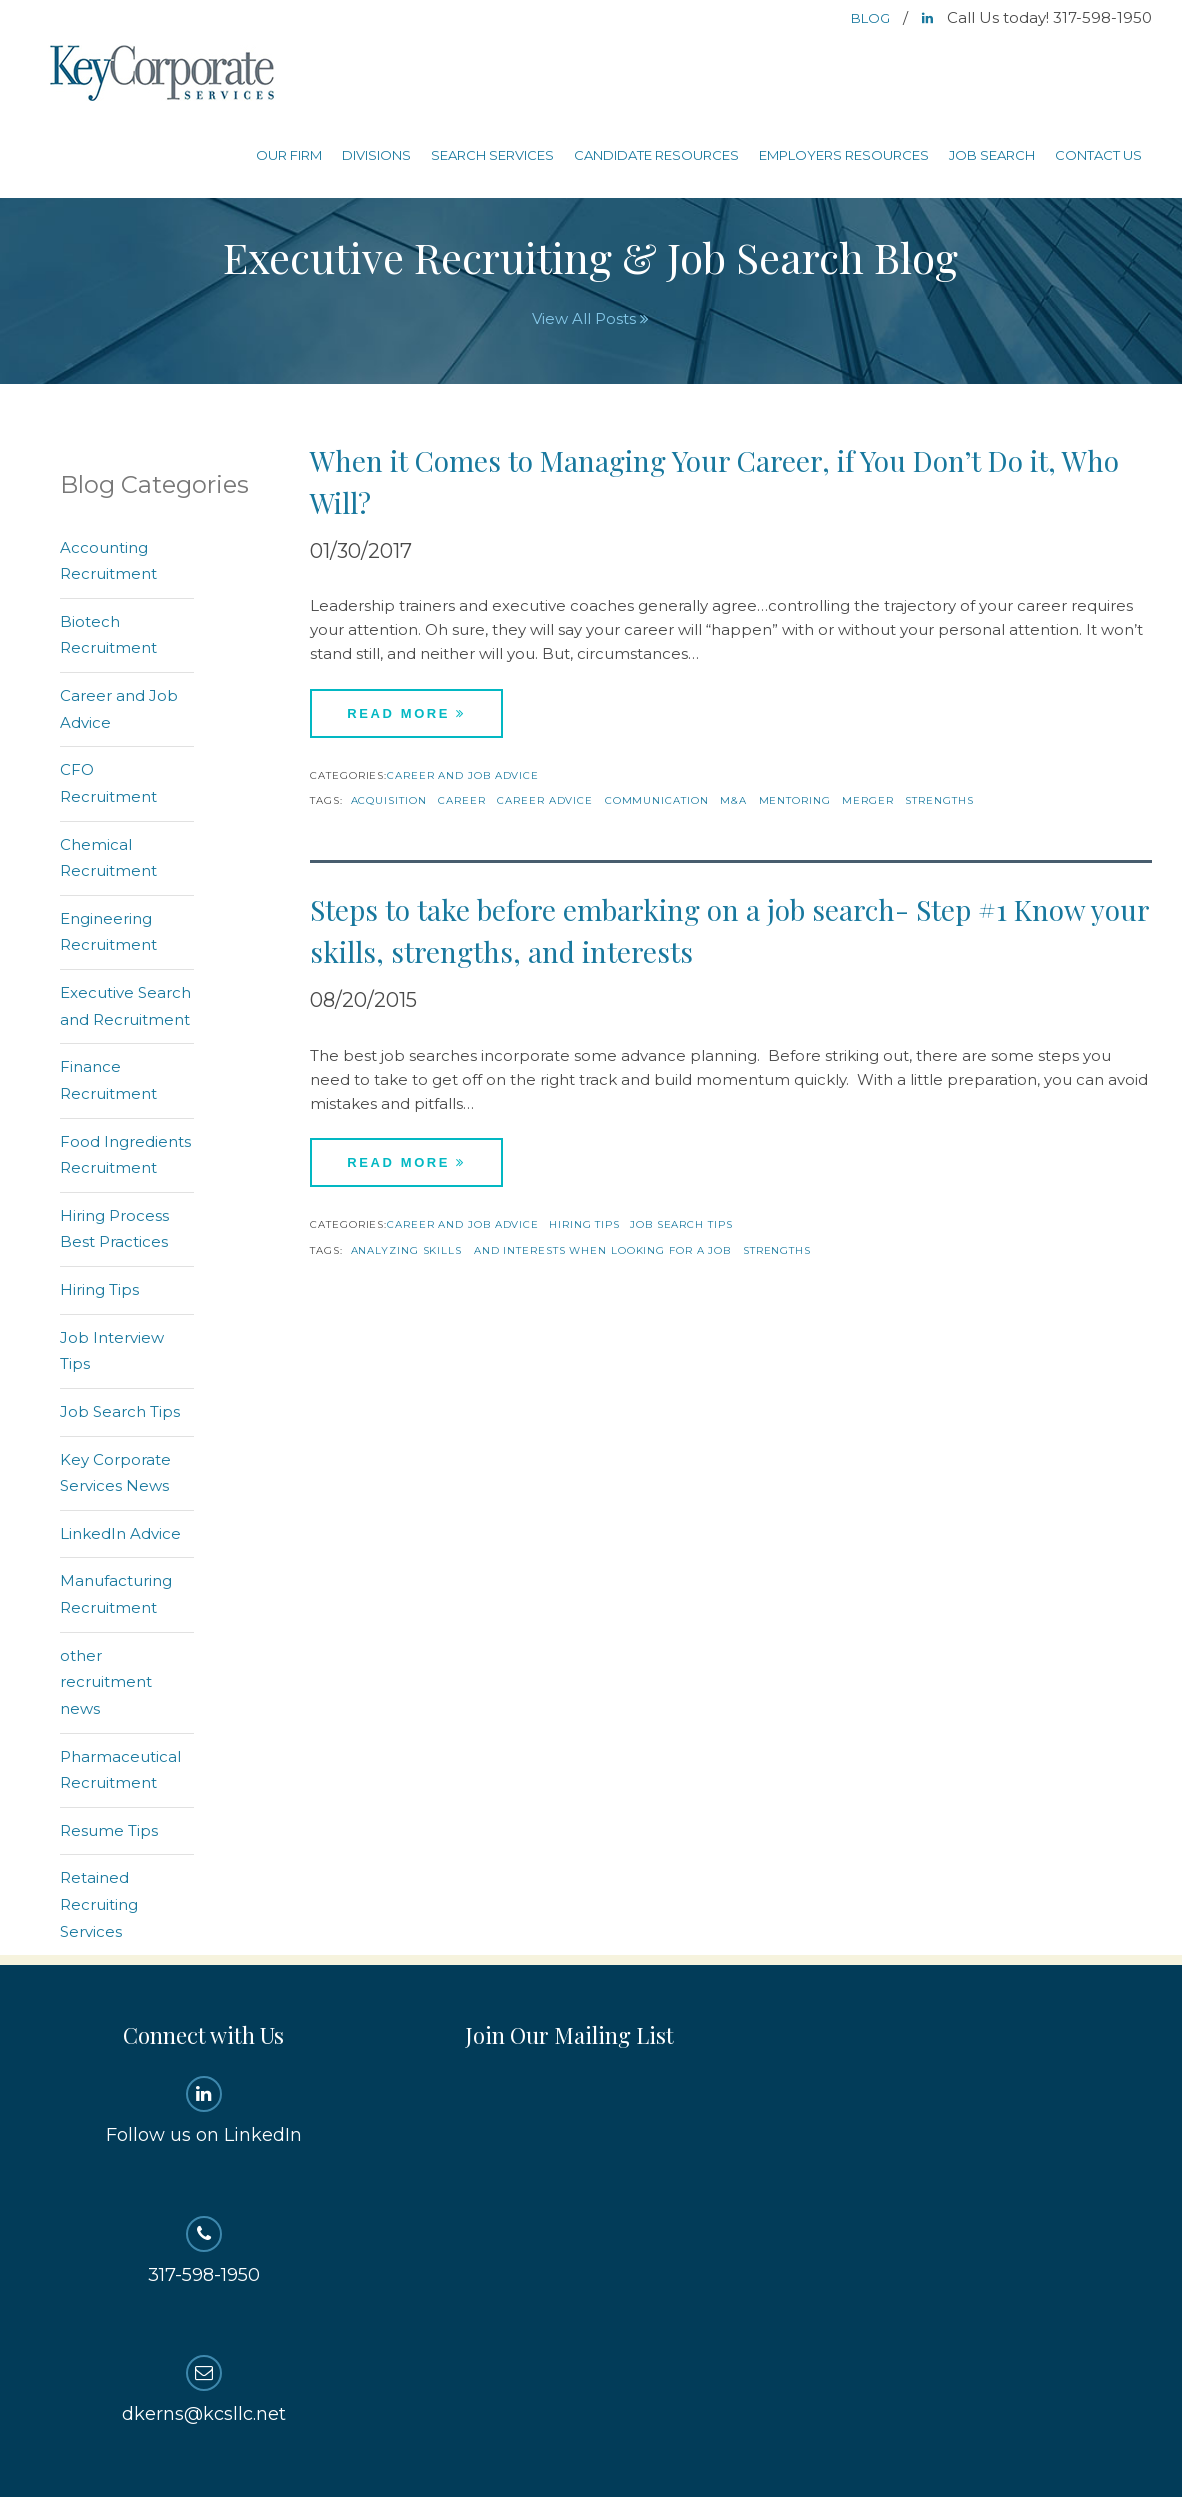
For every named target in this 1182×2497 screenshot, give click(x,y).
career (461, 800)
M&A (733, 800)
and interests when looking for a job (602, 1250)
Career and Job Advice (463, 775)
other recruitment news (106, 1682)
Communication (657, 800)
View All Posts (590, 318)
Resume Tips (109, 1830)
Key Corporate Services (164, 74)
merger (867, 800)
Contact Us (1098, 155)
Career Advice (545, 800)
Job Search (992, 155)
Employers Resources (844, 155)
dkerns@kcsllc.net (204, 2390)
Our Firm (289, 155)
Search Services (492, 155)
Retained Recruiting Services (99, 1904)
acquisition (389, 800)
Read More (406, 713)
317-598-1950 (204, 2251)
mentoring (795, 800)
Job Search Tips (681, 1224)
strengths (939, 800)
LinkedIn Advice (120, 1533)
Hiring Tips (584, 1224)
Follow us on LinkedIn (204, 2111)
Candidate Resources (656, 155)
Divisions (376, 155)
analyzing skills (406, 1250)
